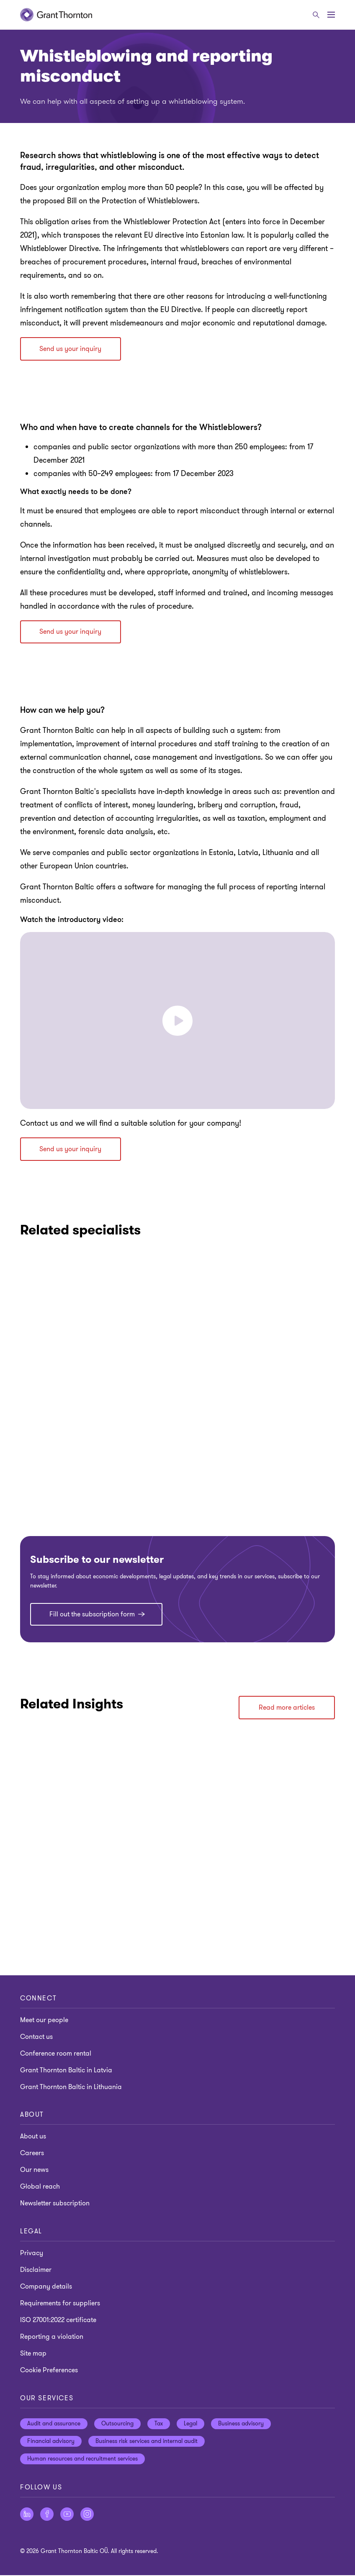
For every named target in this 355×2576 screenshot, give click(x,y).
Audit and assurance (53, 2424)
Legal (190, 2424)
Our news (34, 2170)
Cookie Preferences (49, 2371)
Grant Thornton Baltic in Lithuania (71, 2087)
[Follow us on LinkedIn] (26, 2515)
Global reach (40, 2187)
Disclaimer (35, 2270)
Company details (46, 2287)
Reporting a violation (51, 2337)
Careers (32, 2154)
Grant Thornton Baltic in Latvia (66, 2070)
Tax (158, 2424)
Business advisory (241, 2424)
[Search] (316, 14)
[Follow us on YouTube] (67, 2515)
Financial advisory (51, 2442)
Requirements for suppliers (60, 2304)
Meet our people (44, 2020)
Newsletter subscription (55, 2204)
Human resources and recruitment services (82, 2459)
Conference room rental (55, 2054)
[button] (177, 1020)
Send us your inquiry (71, 348)
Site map (33, 2354)
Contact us (36, 2037)
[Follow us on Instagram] (87, 2515)
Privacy (31, 2253)
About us (33, 2137)
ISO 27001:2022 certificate (58, 2320)
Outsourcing (117, 2424)
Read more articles (287, 1708)
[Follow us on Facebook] (47, 2515)
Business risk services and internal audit (146, 2442)
